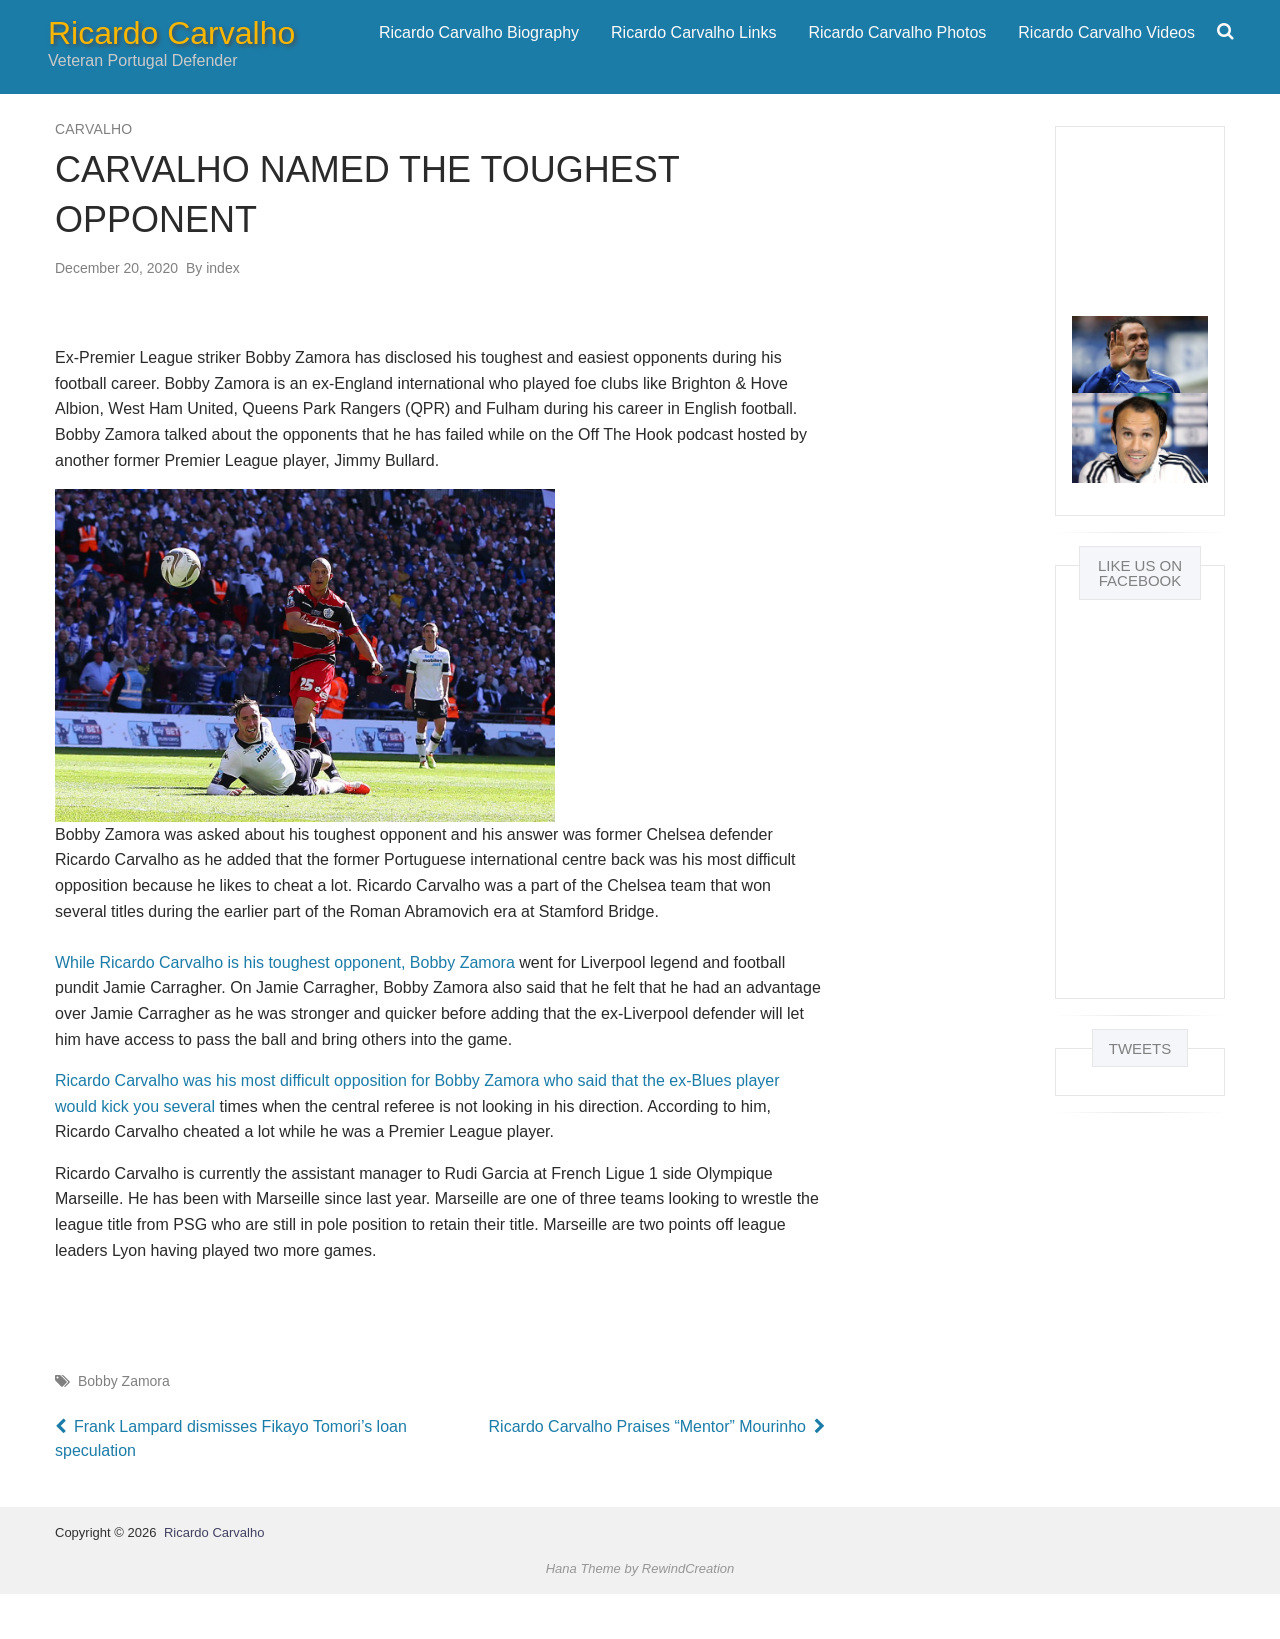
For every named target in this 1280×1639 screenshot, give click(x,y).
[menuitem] (479, 55)
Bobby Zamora (124, 1426)
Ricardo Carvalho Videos (1106, 54)
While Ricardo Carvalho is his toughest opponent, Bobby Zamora (285, 1007)
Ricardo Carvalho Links (693, 54)
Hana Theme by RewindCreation (640, 1613)
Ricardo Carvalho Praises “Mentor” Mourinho (640, 1470)
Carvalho (93, 174)
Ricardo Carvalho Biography (479, 54)
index (213, 313)
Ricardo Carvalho (171, 56)
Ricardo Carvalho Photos (897, 54)
